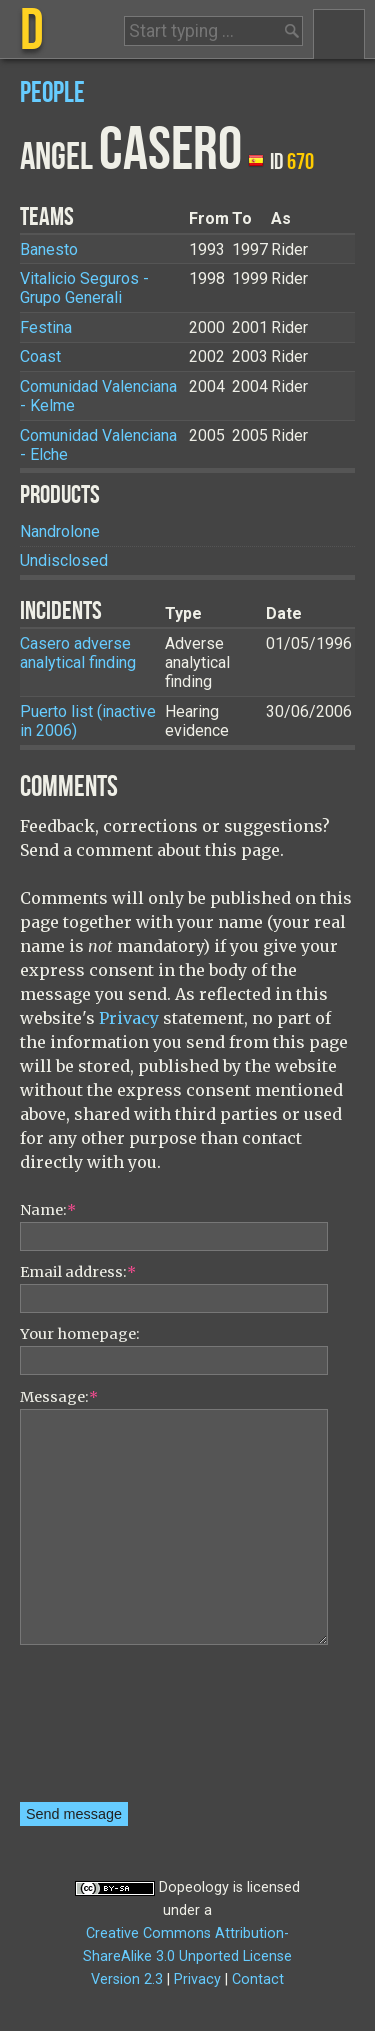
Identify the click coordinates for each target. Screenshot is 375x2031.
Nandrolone (60, 531)
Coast (40, 356)
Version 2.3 (127, 1979)
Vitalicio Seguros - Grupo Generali (84, 288)
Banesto (49, 249)
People (52, 93)
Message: (59, 1397)
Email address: (78, 1272)
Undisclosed (64, 560)
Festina (46, 327)
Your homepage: (80, 1334)
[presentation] (102, 1730)
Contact (258, 1979)
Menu (339, 34)
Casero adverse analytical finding (78, 653)
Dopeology (194, 1887)
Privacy (129, 1018)
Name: (48, 1210)
